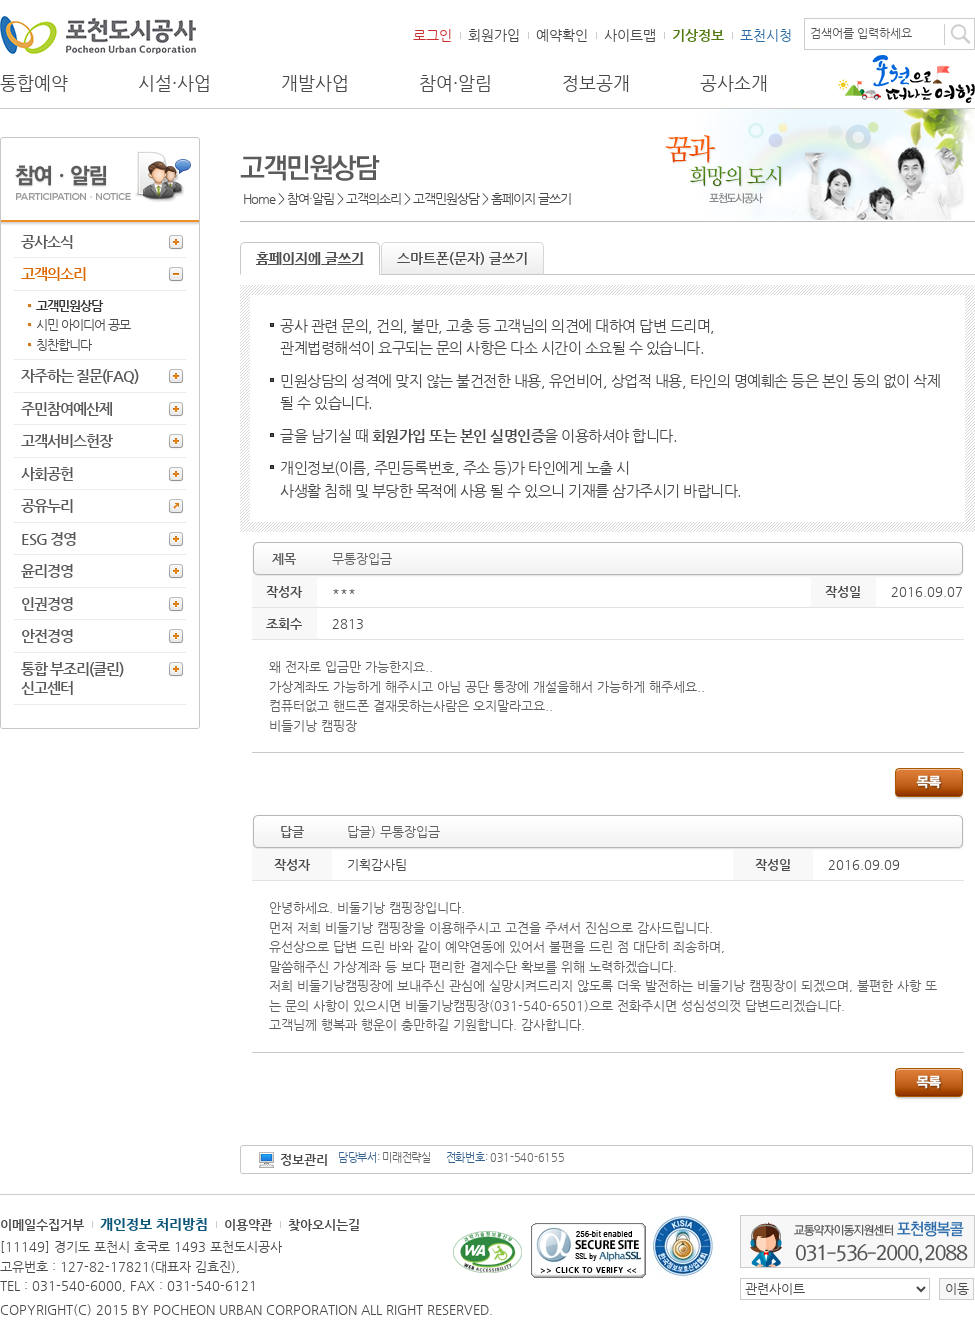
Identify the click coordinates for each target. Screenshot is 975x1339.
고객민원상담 (69, 305)
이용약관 (248, 1224)
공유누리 (47, 505)
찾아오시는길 (324, 1224)
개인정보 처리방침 (154, 1224)
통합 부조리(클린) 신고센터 (72, 678)
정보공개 (596, 83)
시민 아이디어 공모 (83, 324)
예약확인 (562, 35)
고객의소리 (53, 273)
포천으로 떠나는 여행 (906, 79)
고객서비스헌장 (66, 440)
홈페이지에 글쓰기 (310, 258)
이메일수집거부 (42, 1224)
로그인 (432, 35)
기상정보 (698, 35)
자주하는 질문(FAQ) (79, 375)
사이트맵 (630, 35)
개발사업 (315, 83)
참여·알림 (455, 83)
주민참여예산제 (66, 408)
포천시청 (766, 35)
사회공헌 (47, 473)
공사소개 (734, 83)
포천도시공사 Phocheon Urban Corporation (98, 34)
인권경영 (47, 603)
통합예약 (34, 83)
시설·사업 (174, 83)
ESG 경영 (48, 538)
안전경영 (47, 635)
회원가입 (494, 35)
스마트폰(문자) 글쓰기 (462, 258)
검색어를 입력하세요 (861, 33)
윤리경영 (47, 570)
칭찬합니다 (63, 344)
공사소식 (47, 241)
